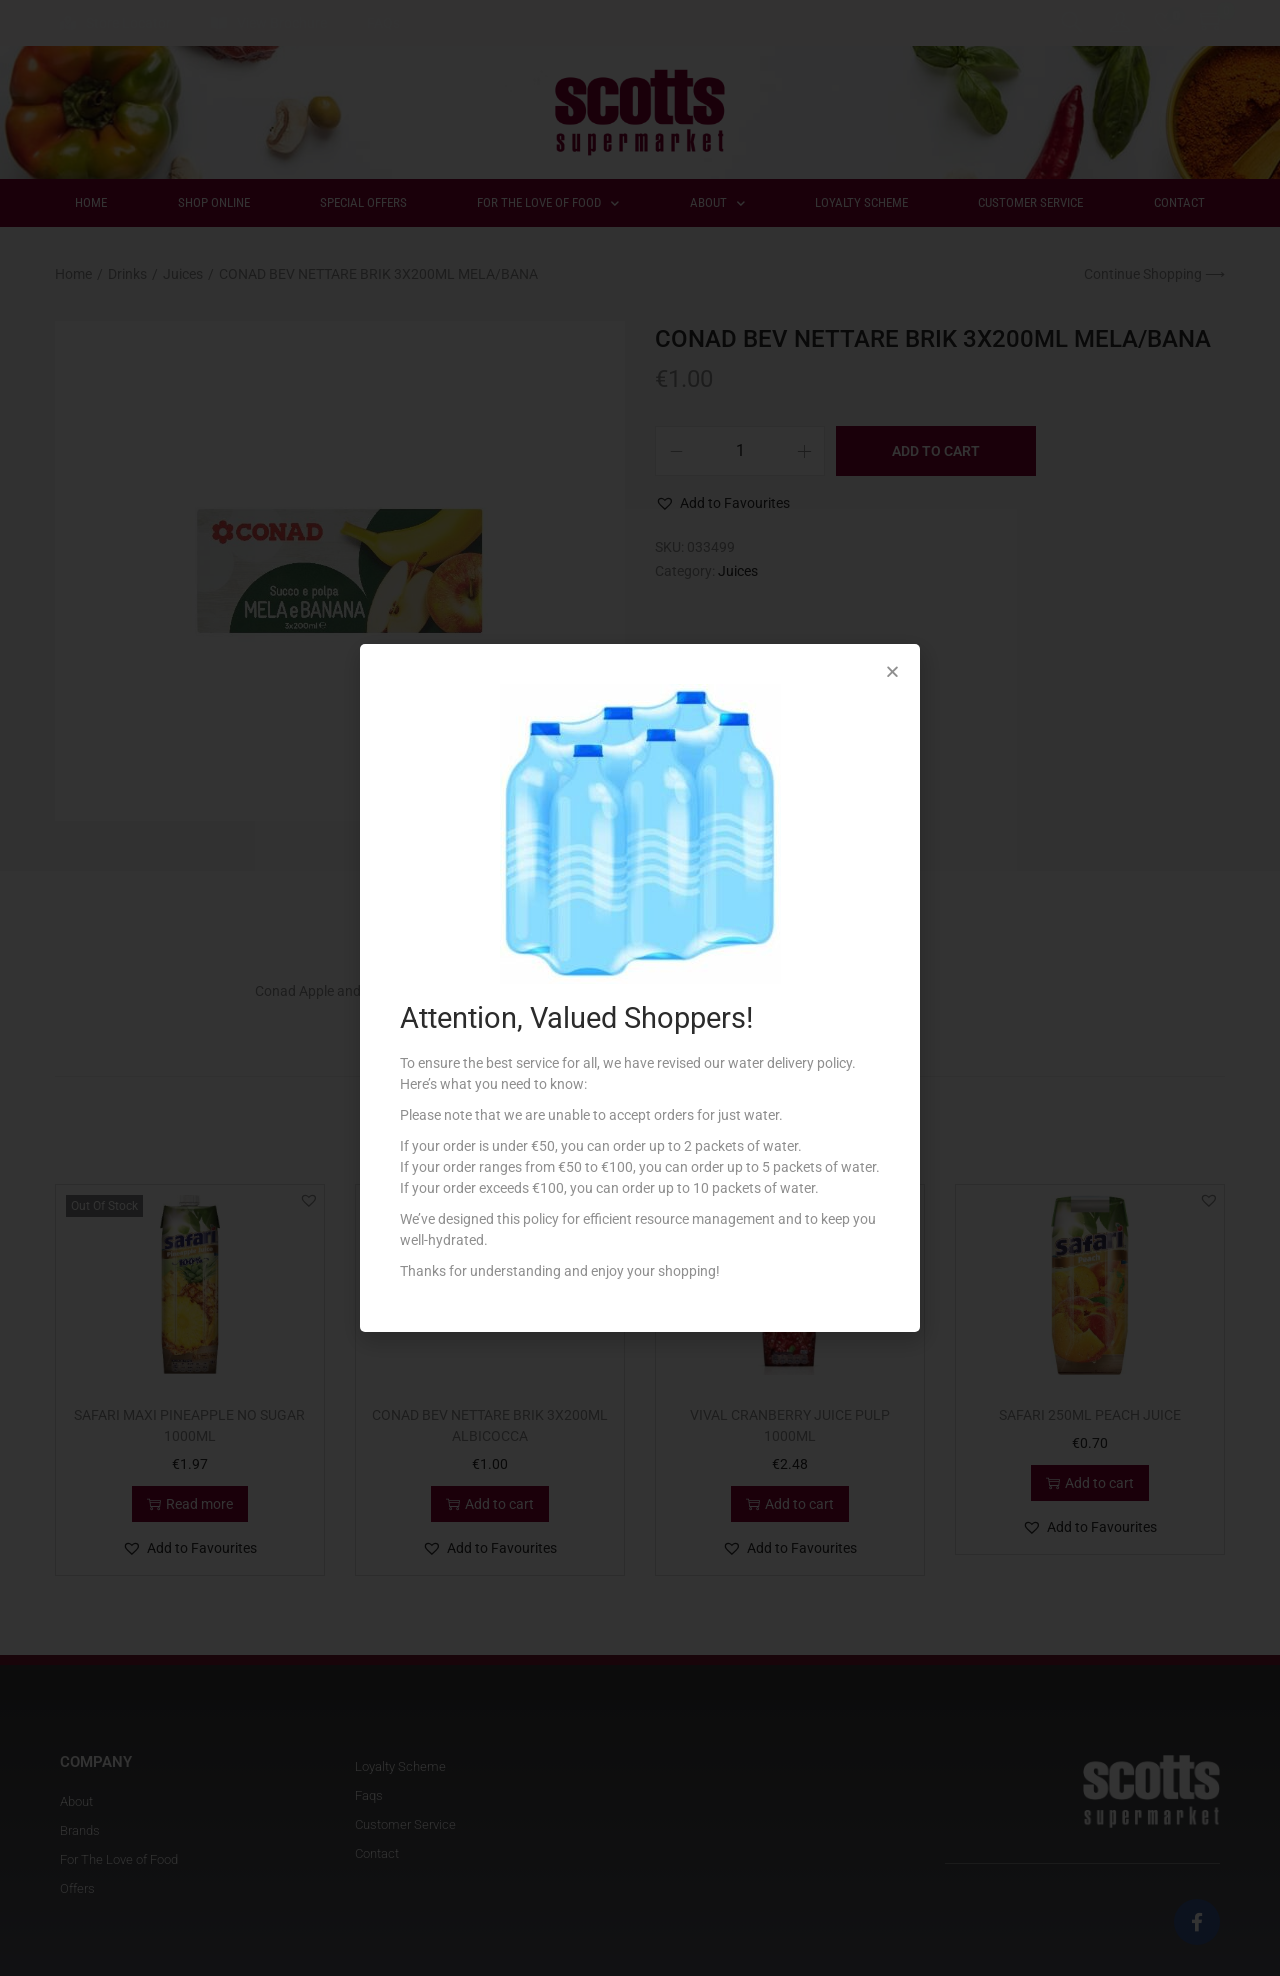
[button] (892, 671)
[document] (640, 988)
